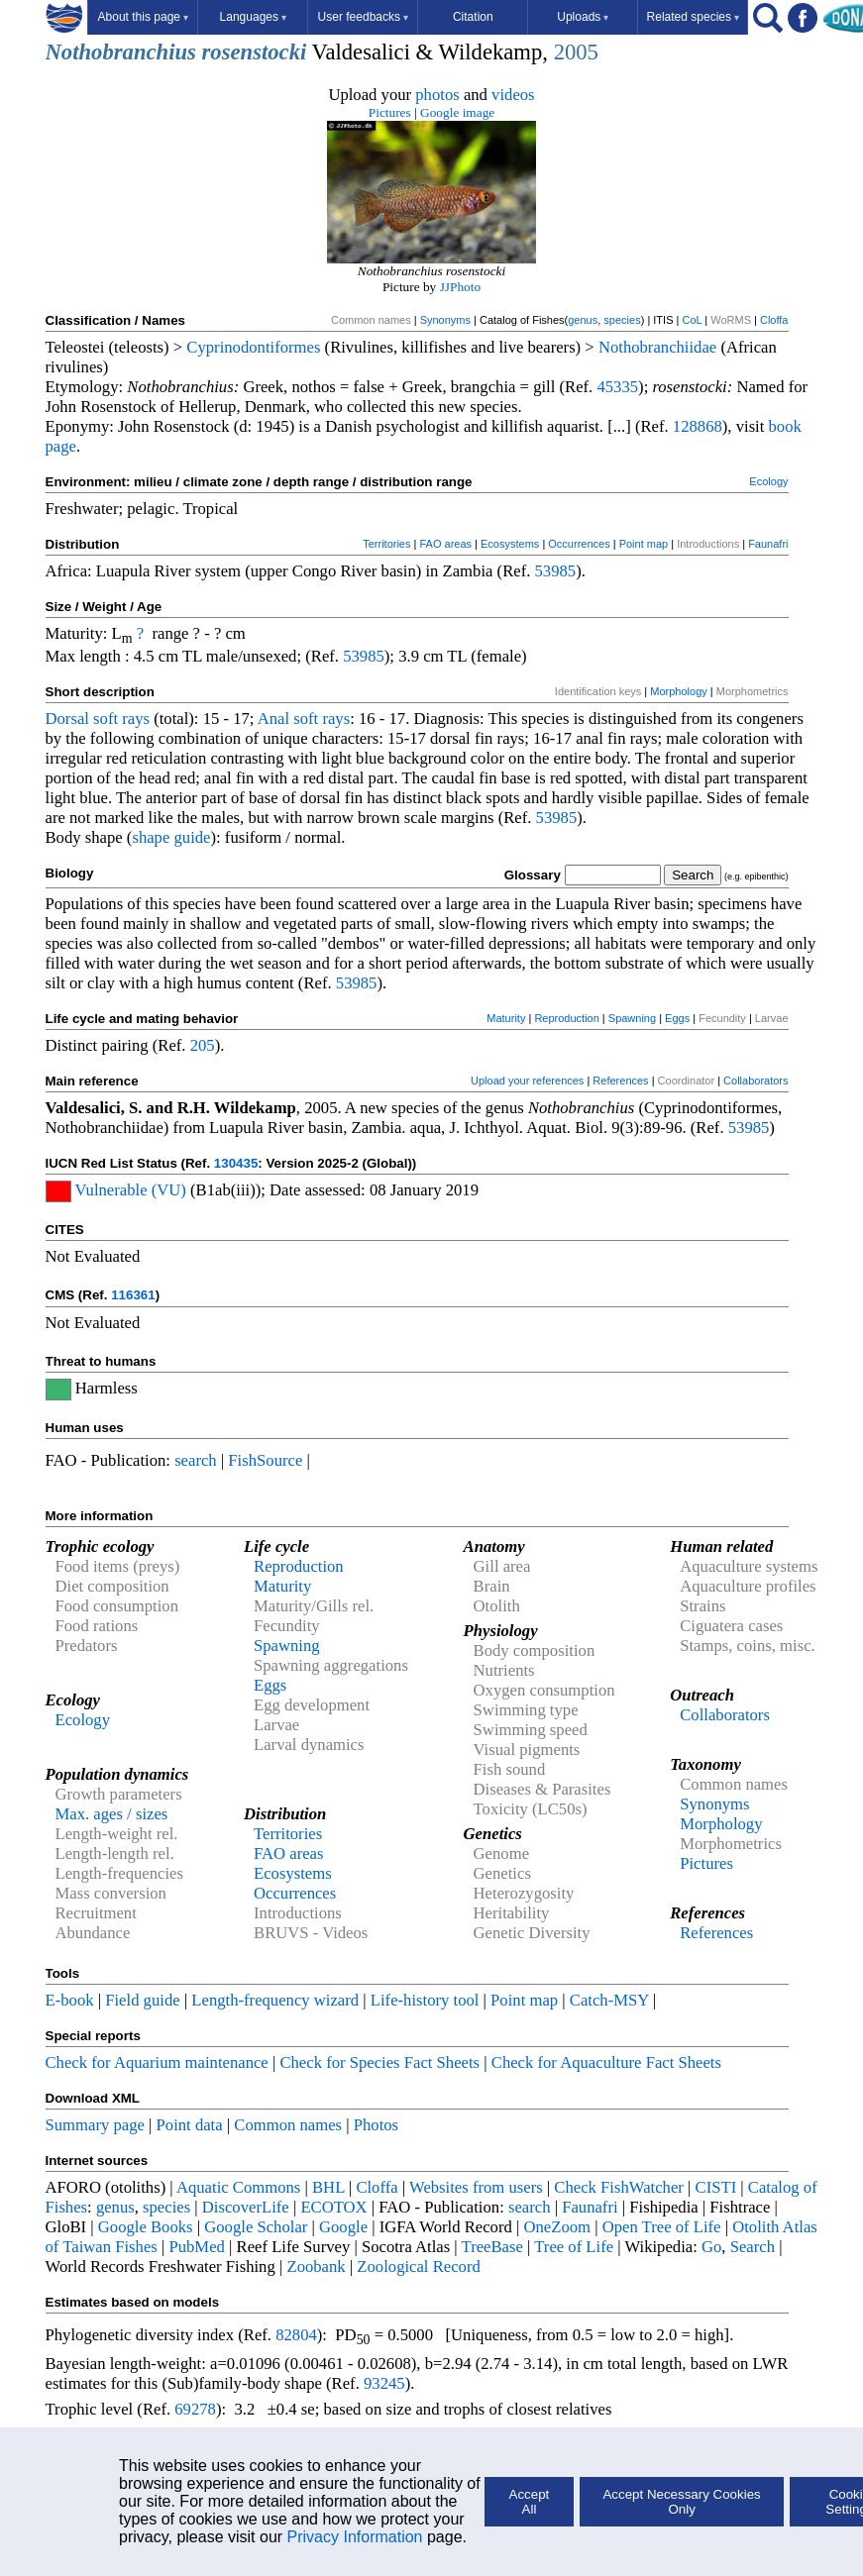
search (195, 1460)
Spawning (632, 1018)
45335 (617, 386)
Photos (376, 2124)
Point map (644, 544)
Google (343, 2226)
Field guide (142, 2000)
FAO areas (445, 544)
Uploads (582, 17)
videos (513, 94)
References (620, 1080)
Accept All (529, 2502)
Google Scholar (255, 2226)
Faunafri (768, 544)
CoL (691, 320)
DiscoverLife (245, 2207)
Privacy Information (355, 2536)
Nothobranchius (121, 52)
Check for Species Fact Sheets (379, 2062)
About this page (143, 17)
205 (202, 1045)
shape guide (171, 837)
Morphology (678, 691)
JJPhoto (460, 286)
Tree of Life (573, 2246)
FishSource (265, 1460)
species (621, 320)
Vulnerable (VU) (130, 1190)
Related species (693, 17)
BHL (328, 2187)
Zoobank (315, 2266)
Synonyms (445, 320)
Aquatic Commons (238, 2187)
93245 (384, 2383)
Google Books (145, 2226)
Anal (273, 718)
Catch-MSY (609, 2000)
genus (582, 320)
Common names (288, 2124)
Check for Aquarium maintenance (157, 2062)
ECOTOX (333, 2207)
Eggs (677, 1018)
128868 (697, 426)
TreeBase (492, 2246)
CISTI (716, 2187)
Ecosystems (510, 544)
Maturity (505, 1018)
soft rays (121, 718)
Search (752, 2246)
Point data (190, 2124)
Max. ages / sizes (111, 1813)
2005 (576, 52)
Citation (473, 17)
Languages (253, 17)
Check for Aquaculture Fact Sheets (606, 2062)
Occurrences (578, 544)
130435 (236, 1163)
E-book (70, 2000)
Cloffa (774, 320)
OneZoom (557, 2226)
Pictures (390, 112)
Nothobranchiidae (657, 347)
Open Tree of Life (661, 2226)
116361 (133, 1295)
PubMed (196, 2246)
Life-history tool (425, 2000)
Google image (457, 112)
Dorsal (67, 718)
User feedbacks (363, 17)
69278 (195, 2409)
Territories (386, 544)
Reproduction (566, 1018)
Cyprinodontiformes (253, 347)
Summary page (95, 2124)
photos (437, 94)
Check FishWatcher (619, 2187)
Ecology (768, 481)
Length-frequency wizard (275, 2000)
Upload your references (527, 1080)
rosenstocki (254, 52)
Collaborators (755, 1080)
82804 (296, 2334)
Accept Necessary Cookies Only (681, 2502)
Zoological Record (418, 2266)
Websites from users (476, 2187)
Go (711, 2246)
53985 (556, 571)
